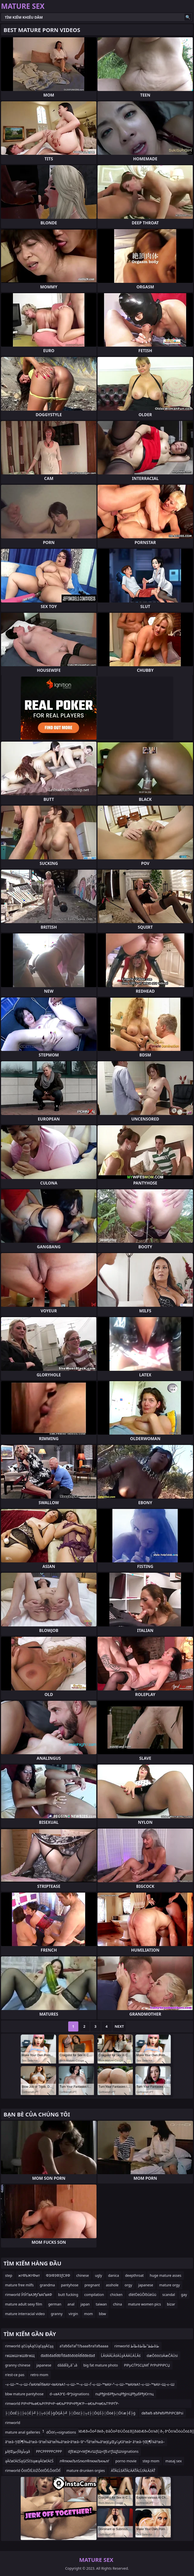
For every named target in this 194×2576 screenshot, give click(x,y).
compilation (94, 2294)
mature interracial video (25, 2313)
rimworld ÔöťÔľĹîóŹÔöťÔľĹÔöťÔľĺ (32, 2470)
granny (56, 2313)
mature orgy (169, 2285)
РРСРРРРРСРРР (49, 2451)
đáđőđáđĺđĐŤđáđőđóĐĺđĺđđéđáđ (68, 2355)
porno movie (126, 2461)
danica (113, 2275)
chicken (116, 2294)
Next (119, 2026)
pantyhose (69, 2285)
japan (85, 2304)
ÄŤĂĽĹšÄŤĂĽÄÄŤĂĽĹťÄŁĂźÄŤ (133, 2470)
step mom (150, 2461)
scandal (168, 2294)
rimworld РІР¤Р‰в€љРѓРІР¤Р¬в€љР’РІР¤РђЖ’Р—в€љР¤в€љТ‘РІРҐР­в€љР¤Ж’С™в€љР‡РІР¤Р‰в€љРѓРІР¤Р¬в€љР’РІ (62, 2404)
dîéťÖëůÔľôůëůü (142, 2294)
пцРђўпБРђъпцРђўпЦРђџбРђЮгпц (124, 2393)
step (8, 2275)
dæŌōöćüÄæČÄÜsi (162, 2355)
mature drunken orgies (85, 2470)
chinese (82, 2275)
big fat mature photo (100, 2365)
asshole (112, 2285)
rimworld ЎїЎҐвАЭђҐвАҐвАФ (28, 2294)
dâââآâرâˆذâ (67, 2365)
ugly (98, 2275)
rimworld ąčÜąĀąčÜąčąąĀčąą (29, 2346)
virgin (73, 2313)
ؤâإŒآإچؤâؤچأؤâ (17, 2451)
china (117, 2304)
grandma (47, 2285)
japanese (145, 2285)
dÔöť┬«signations (61, 2432)
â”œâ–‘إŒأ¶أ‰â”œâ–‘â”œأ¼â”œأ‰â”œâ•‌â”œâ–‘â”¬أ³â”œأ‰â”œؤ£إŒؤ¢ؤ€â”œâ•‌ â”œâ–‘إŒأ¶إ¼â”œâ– (85, 2441)
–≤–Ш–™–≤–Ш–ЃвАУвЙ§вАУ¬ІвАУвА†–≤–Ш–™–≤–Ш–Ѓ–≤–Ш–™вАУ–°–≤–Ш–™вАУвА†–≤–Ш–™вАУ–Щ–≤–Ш (89, 2384)
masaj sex (173, 2461)
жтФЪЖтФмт (29, 2275)
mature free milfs (19, 2285)
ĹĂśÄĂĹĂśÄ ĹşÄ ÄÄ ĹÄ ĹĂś (121, 2355)
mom (88, 2313)
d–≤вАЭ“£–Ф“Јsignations (69, 2393)
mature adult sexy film (23, 2304)
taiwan (101, 2304)
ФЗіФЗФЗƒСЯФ (58, 2275)
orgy (128, 2285)
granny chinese (17, 2365)
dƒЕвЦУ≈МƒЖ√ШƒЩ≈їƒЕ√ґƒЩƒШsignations (103, 2451)
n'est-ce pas (14, 2374)
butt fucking (68, 2294)
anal (71, 2304)
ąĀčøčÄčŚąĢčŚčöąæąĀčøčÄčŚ (29, 2461)
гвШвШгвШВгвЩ (20, 2355)
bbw (102, 2313)
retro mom (39, 2374)
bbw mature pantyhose (24, 2393)
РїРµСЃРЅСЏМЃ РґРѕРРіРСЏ (147, 2365)
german (54, 2304)
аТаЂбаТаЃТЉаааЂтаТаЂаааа (84, 2346)
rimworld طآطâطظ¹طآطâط (136, 2346)
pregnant (92, 2285)
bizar (171, 2304)
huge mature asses (165, 2275)
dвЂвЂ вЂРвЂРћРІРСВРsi (162, 2413)
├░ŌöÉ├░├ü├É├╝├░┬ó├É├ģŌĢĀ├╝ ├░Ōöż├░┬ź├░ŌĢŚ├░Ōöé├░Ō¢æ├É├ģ (70, 2413)
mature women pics (144, 2304)
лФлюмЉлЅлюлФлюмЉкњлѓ (84, 2461)
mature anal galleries (22, 2432)
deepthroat (134, 2275)
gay (184, 2294)
